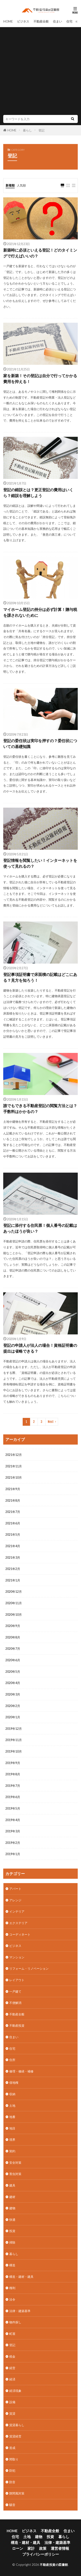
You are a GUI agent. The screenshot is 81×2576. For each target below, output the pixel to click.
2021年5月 (12, 1534)
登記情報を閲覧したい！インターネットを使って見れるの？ (40, 863)
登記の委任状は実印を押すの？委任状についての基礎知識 (40, 743)
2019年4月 (12, 1820)
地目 (12, 2128)
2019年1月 (12, 1854)
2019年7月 (12, 1785)
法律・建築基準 (19, 2311)
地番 (12, 2117)
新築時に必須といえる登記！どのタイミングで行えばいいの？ (40, 253)
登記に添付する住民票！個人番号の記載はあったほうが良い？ (40, 1228)
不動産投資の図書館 (54, 2564)
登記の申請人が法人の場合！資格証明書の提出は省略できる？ (40, 1348)
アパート (15, 1888)
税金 (12, 2356)
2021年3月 (12, 1557)
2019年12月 (13, 1728)
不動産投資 (16, 2025)
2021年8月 (12, 1500)
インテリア (16, 1911)
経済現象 (15, 2391)
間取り (13, 2459)
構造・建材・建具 (21, 2276)
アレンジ (15, 1900)
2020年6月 (12, 1660)
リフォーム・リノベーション (29, 1968)
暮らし (27, 130)
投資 (12, 2231)
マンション (16, 1957)
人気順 (21, 185)
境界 (12, 2139)
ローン (17, 2548)
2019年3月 (12, 1831)
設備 (12, 2402)
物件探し (15, 2322)
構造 (12, 2265)
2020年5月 (12, 1671)
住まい (57, 21)
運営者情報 (60, 2548)
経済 (12, 2379)
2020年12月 (13, 1591)
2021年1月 (12, 1580)
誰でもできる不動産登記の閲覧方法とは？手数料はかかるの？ (40, 1108)
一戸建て (15, 1991)
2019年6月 (12, 1797)
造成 (12, 2448)
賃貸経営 (15, 2436)
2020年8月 (12, 1637)
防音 (12, 2482)
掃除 (12, 2242)
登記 (41, 130)
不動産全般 (41, 21)
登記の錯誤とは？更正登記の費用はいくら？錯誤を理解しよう (38, 492)
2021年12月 (13, 1455)
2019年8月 (12, 1774)
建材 (12, 2197)
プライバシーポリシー (40, 2554)
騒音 (12, 2505)
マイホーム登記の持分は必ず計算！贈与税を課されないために (40, 612)
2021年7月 (12, 1512)
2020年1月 (12, 1717)
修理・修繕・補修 (21, 2071)
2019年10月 (13, 1751)
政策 (42, 2548)
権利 (12, 2288)
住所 (12, 2060)
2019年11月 (13, 1740)
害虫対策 (15, 2174)
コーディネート (19, 1934)
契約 (12, 2151)
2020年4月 (12, 1683)
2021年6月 (12, 1523)
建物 (12, 2208)
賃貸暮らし (16, 2425)
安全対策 (15, 2162)
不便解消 (15, 2003)
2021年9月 (12, 1489)
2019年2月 (12, 1842)
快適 (12, 2219)
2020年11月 (13, 1603)
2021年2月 (12, 1569)
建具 (12, 2185)
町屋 (12, 2333)
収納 (12, 2094)
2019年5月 (12, 1808)
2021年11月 (13, 1466)
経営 (12, 2368)
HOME (8, 21)
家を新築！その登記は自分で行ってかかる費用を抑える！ (40, 378)
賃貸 (12, 2413)
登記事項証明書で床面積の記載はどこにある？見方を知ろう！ (40, 977)
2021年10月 (13, 1477)
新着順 (10, 185)
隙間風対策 (16, 2493)
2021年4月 (12, 1546)
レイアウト (16, 1980)
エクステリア (18, 1923)
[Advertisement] (40, 72)
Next (51, 1422)
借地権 (13, 2082)
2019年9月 (12, 1763)
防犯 (12, 2470)
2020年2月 (12, 1706)
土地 (12, 2105)
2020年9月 (12, 1626)
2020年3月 (12, 1694)
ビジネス (23, 21)
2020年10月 (13, 1614)
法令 (12, 2299)
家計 (31, 2548)
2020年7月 (12, 1648)
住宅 (69, 21)
